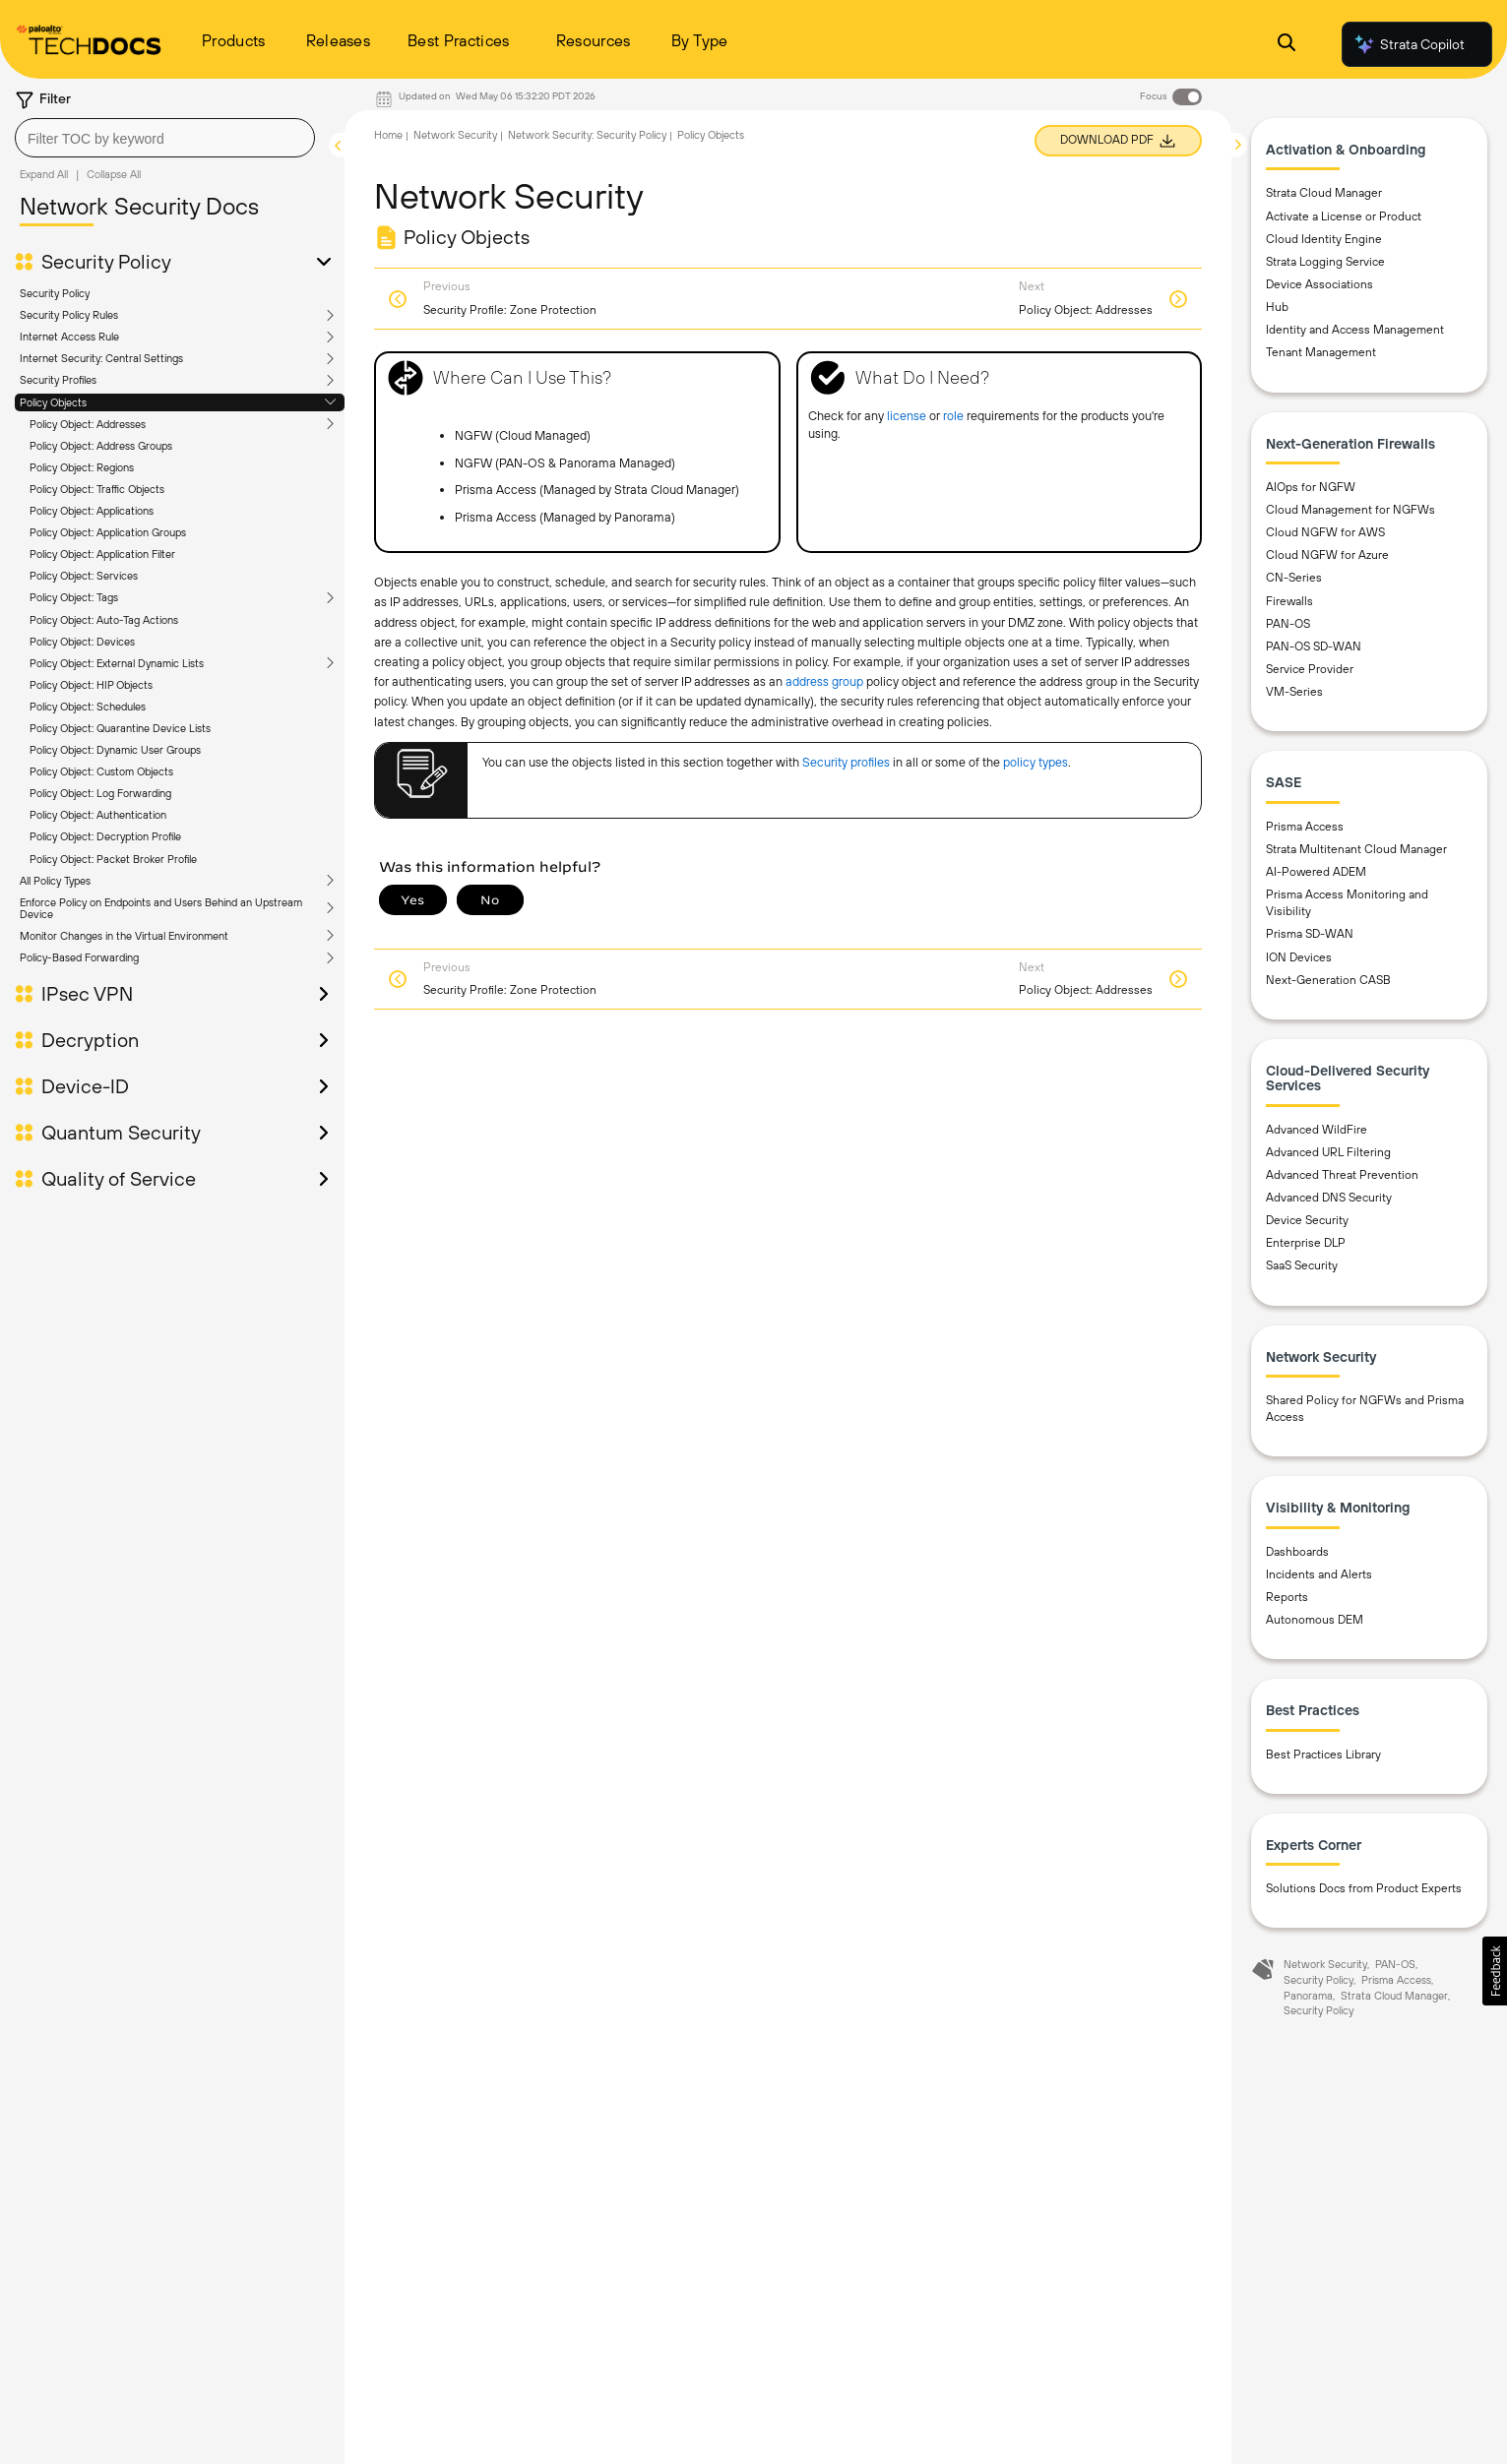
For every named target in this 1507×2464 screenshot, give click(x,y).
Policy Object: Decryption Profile (105, 836)
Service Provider (1309, 669)
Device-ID (85, 1086)
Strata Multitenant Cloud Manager (1356, 849)
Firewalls (1289, 601)
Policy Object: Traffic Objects (97, 489)
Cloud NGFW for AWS (1325, 532)
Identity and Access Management (1355, 330)
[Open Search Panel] (1286, 44)
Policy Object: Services (84, 576)
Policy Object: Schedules (88, 706)
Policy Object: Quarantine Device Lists (120, 728)
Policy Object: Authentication (98, 815)
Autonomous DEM (1314, 1620)
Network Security (455, 135)
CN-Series (1294, 578)
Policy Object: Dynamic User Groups (115, 750)
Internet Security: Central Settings (101, 358)
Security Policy (106, 262)
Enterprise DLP (1306, 1243)
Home (388, 135)
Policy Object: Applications (92, 511)
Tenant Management (1321, 352)
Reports (1287, 1597)
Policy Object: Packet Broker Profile (113, 859)
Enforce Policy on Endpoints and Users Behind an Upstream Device (161, 908)
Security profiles (846, 762)
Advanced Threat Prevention (1342, 1175)
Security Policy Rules (69, 315)
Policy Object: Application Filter (102, 554)
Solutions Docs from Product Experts (1364, 1888)
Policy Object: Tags (74, 597)
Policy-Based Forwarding (79, 957)
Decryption (90, 1040)
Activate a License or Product (1343, 216)
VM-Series (1294, 692)
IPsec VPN (87, 994)
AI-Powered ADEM (1316, 872)
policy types (1035, 762)
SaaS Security (1302, 1265)
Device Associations (1319, 284)
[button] (1494, 1971)
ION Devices (1299, 957)
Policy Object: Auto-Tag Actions (104, 620)
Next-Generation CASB (1328, 980)
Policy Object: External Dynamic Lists (117, 663)
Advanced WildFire (1316, 1130)
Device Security (1307, 1220)
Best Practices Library (1323, 1754)
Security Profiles (58, 380)
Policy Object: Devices (82, 641)
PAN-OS (1288, 624)
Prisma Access (1305, 826)
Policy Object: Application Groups (108, 532)
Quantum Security (121, 1132)
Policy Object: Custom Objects (101, 771)
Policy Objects (53, 402)
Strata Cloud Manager (1324, 193)
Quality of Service (118, 1179)
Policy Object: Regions (82, 467)
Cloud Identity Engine (1324, 239)
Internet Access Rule (69, 336)
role (953, 415)
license (906, 415)
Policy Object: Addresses (88, 424)
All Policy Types (55, 881)
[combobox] (165, 137)
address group (824, 681)
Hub (1277, 307)
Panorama (1308, 1996)
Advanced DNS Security (1329, 1197)
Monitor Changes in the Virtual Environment (124, 936)
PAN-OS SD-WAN (1313, 646)
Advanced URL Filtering (1328, 1152)
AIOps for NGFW (1310, 487)
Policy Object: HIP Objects (91, 685)
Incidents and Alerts (1319, 1574)
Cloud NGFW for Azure (1327, 555)
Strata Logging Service (1325, 262)
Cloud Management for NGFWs (1350, 510)
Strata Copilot (1408, 44)
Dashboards (1297, 1552)
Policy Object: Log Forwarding (100, 793)
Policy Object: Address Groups (101, 446)
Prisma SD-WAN (1309, 934)
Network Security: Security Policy (587, 135)
